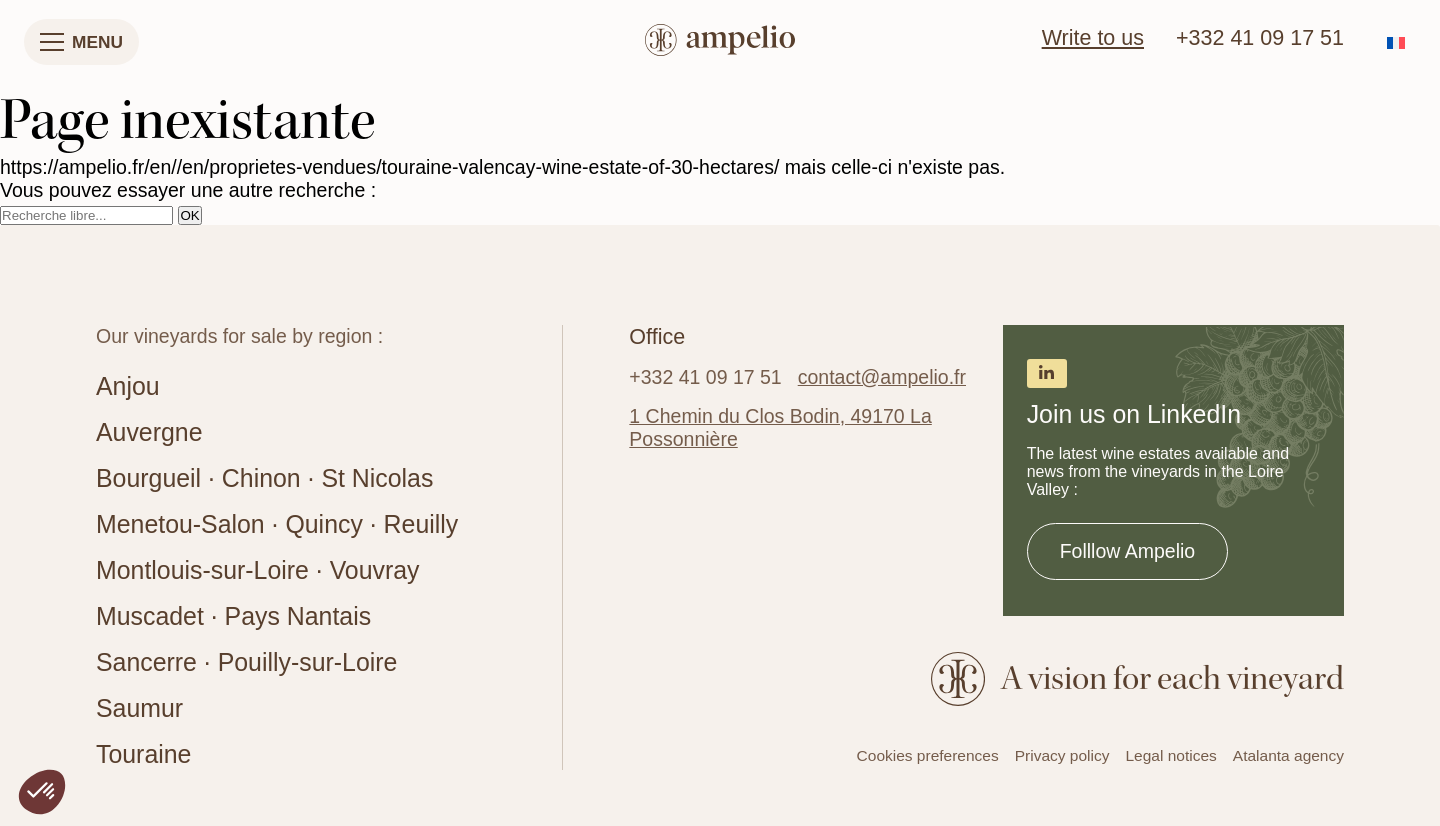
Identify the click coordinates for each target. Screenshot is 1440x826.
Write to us (1093, 38)
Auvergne (149, 432)
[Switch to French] (1396, 42)
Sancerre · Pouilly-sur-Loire (246, 662)
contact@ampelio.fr (882, 377)
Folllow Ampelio (1127, 551)
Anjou (128, 386)
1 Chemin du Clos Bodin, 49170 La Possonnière (780, 427)
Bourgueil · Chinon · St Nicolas (264, 478)
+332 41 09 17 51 (1260, 38)
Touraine (143, 754)
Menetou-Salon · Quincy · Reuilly (277, 524)
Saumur (139, 708)
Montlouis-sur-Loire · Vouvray (258, 570)
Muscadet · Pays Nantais (233, 616)
